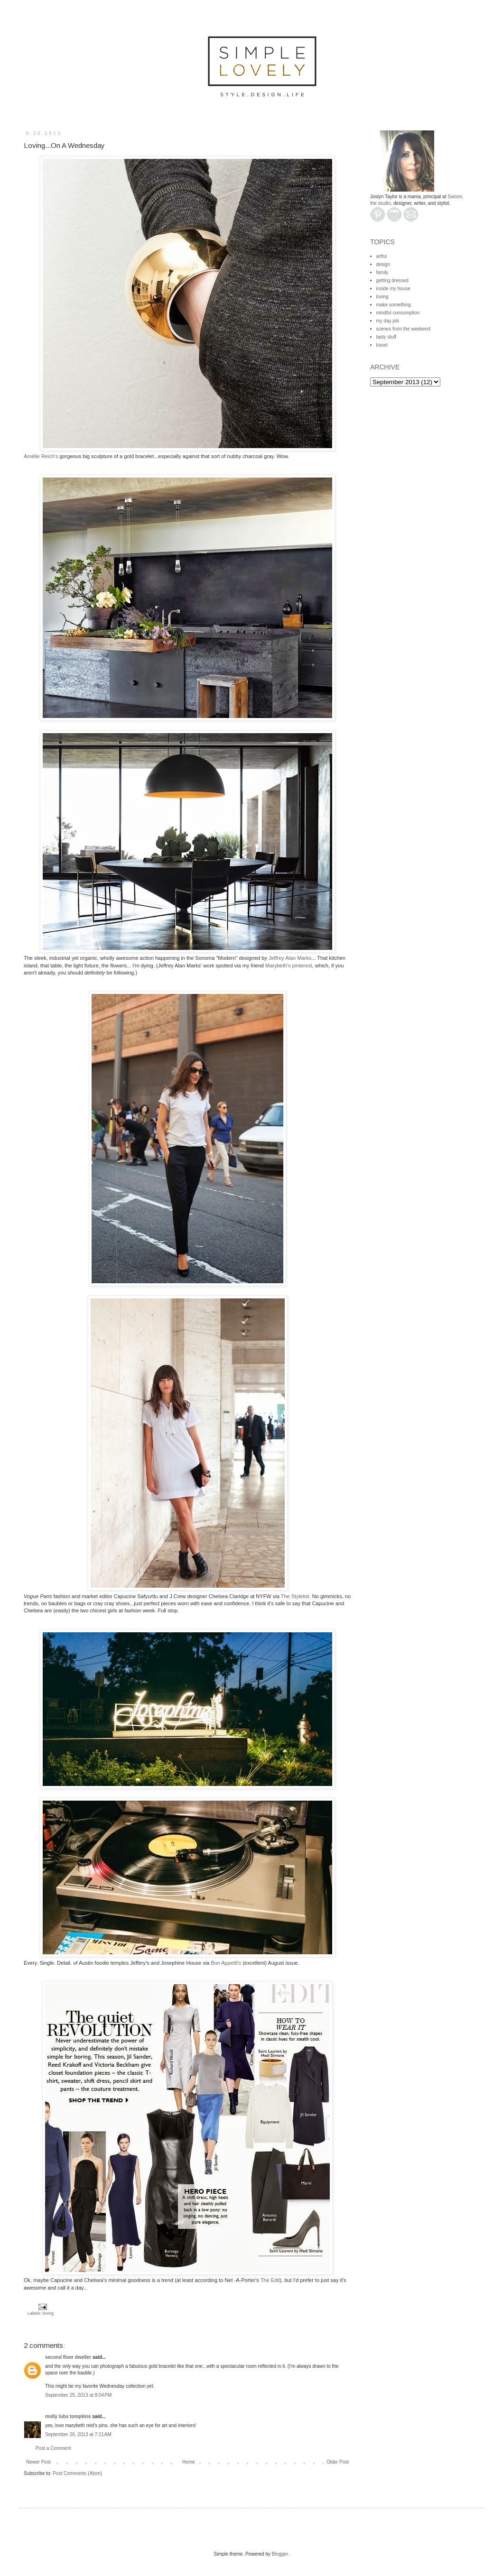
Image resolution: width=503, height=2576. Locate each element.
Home (188, 2462)
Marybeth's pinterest (288, 965)
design (383, 264)
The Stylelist (295, 1596)
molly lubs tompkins (68, 2416)
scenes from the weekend (403, 328)
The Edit (270, 2280)
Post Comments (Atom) (77, 2473)
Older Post (337, 2462)
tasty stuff (386, 337)
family (382, 272)
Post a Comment (53, 2448)
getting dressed (392, 280)
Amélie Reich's (41, 456)
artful (381, 256)
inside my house (393, 288)
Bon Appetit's (226, 1963)
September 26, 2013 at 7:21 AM (78, 2434)
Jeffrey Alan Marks (290, 958)
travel (382, 345)
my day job (387, 320)
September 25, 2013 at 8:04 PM (78, 2395)
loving (48, 2313)
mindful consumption (398, 312)
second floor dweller (68, 2357)
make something (393, 304)
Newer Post (38, 2462)
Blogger (280, 2554)
